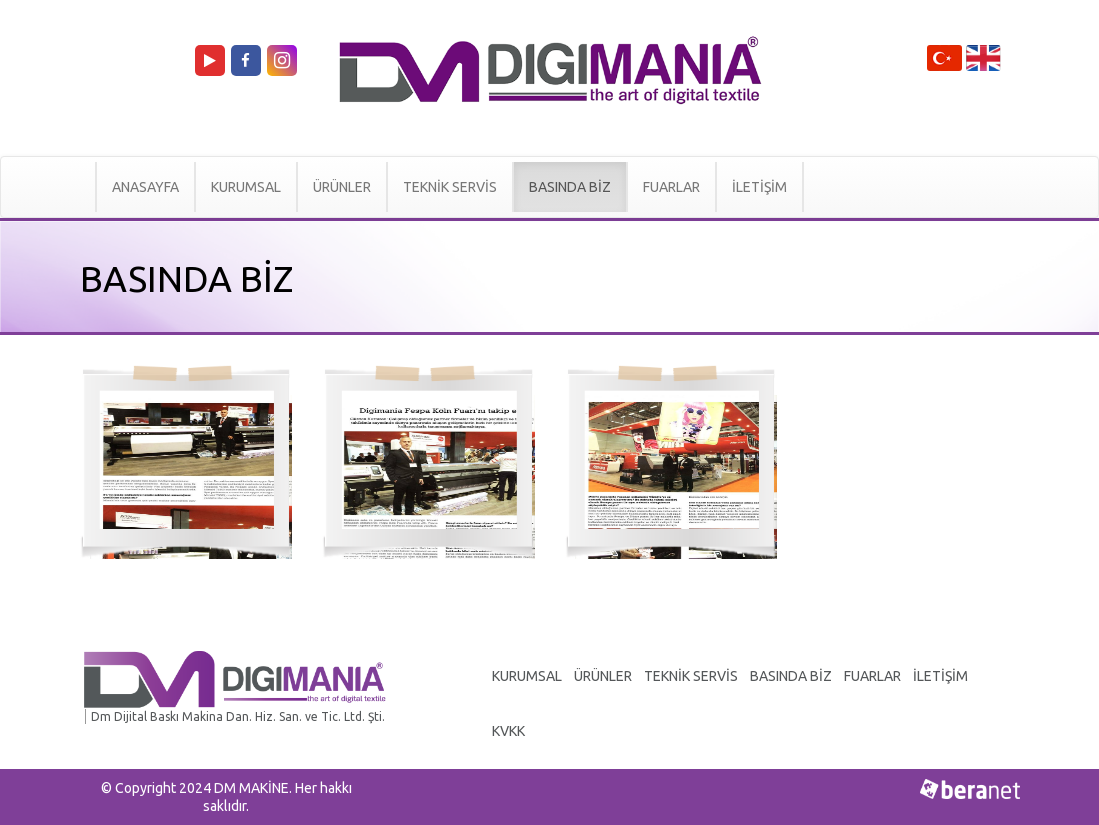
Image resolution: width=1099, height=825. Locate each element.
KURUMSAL (246, 187)
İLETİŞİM (759, 187)
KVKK (508, 731)
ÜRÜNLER (342, 187)
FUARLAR (671, 187)
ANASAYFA (145, 187)
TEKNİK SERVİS (450, 187)
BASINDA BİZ (570, 187)
